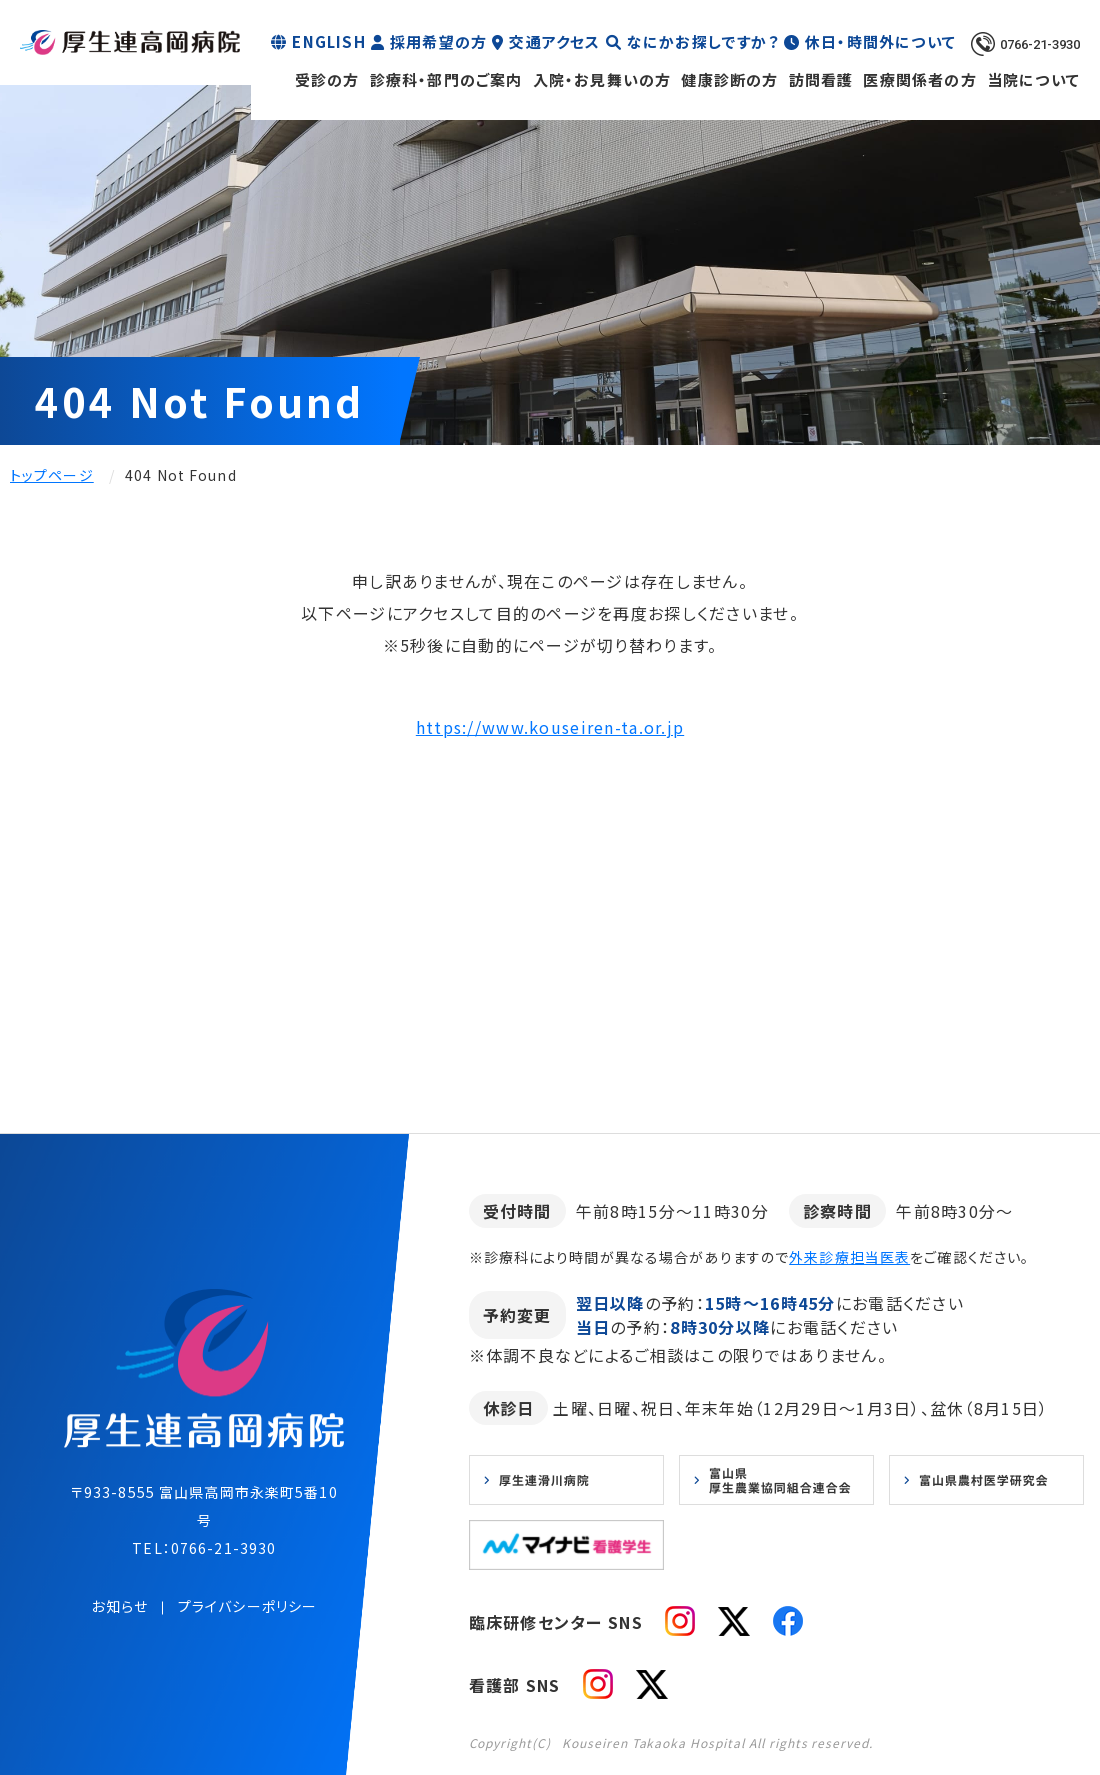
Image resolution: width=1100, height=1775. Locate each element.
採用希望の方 (438, 41)
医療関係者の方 (919, 79)
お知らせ (119, 1606)
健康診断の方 (729, 79)
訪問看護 (821, 79)
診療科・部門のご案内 (446, 79)
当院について (1033, 79)
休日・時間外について (880, 41)
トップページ (52, 475)
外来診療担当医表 (849, 1257)
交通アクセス (554, 41)
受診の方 (327, 79)
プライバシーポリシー (247, 1606)
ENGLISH (328, 41)
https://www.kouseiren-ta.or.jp (550, 727)
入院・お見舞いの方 (602, 79)
